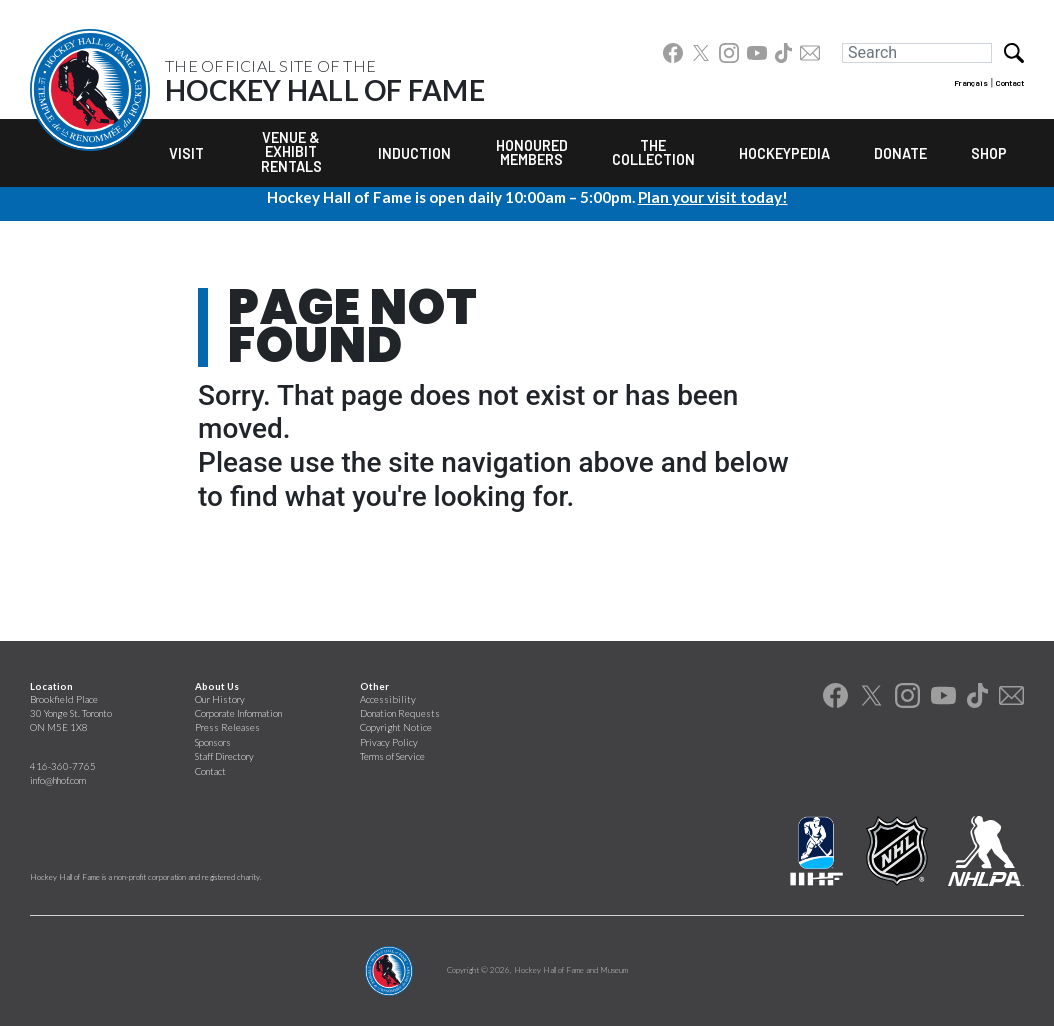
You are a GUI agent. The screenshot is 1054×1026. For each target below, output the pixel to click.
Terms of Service (392, 756)
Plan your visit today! (713, 197)
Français (971, 83)
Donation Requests (400, 713)
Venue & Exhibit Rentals (291, 152)
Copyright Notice (396, 727)
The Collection (653, 152)
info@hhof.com (58, 780)
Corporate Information (238, 713)
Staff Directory (224, 756)
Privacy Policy (389, 742)
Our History (220, 699)
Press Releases (227, 727)
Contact (1010, 83)
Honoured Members (532, 152)
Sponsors (213, 742)
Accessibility (388, 699)
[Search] (917, 53)
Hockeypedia (784, 153)
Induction (414, 153)
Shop (989, 153)
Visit (186, 153)
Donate (900, 153)
